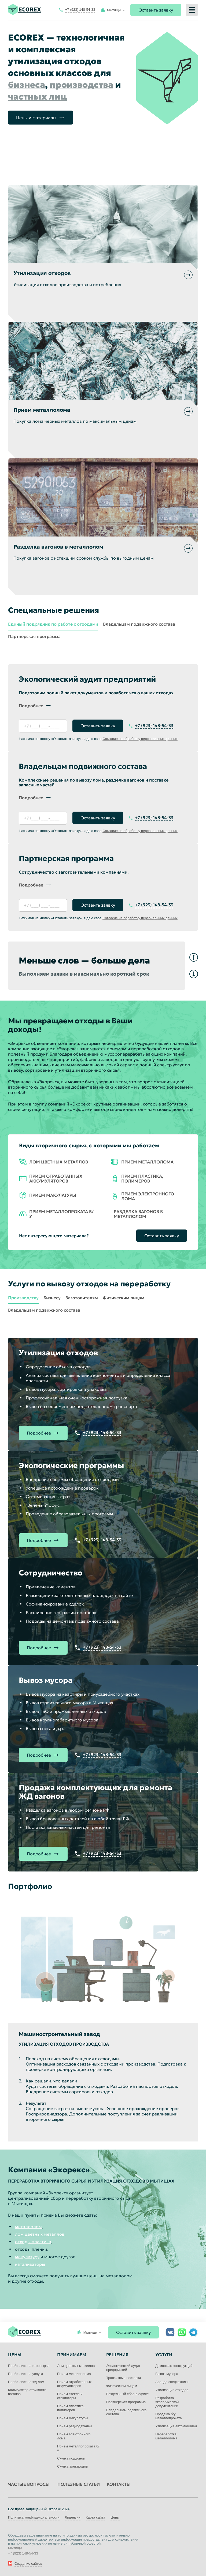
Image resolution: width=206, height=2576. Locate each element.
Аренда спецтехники (172, 2382)
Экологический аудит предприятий (123, 2368)
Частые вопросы (29, 2484)
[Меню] (192, 10)
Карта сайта (95, 2517)
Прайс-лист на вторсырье (29, 2366)
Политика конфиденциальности (34, 2517)
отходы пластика (33, 2241)
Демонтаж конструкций (174, 2366)
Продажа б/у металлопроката (168, 2416)
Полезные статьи (78, 2484)
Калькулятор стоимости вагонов (27, 2392)
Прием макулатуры (72, 2418)
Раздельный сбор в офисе (127, 2394)
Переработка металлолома (166, 2436)
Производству (23, 1297)
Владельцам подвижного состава (139, 624)
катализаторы (30, 2264)
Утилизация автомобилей (176, 2426)
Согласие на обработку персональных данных (140, 739)
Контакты (119, 2484)
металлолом (28, 2226)
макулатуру (27, 2256)
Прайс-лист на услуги (25, 2374)
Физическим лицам (123, 1297)
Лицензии (72, 2517)
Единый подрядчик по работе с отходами (53, 624)
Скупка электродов (72, 2466)
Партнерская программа (34, 636)
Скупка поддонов (71, 2458)
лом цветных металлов (39, 2234)
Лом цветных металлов (76, 2366)
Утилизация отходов (171, 2390)
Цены (115, 2517)
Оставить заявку (155, 10)
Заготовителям (81, 1297)
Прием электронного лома (73, 2436)
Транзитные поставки (123, 2378)
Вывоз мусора (166, 2374)
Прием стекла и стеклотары (70, 2396)
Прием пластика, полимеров (70, 2408)
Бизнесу (52, 1297)
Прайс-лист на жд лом (26, 2382)
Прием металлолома (74, 2374)
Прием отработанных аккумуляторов (74, 2384)
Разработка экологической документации (167, 2402)
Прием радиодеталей (74, 2426)
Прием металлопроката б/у (78, 2448)
